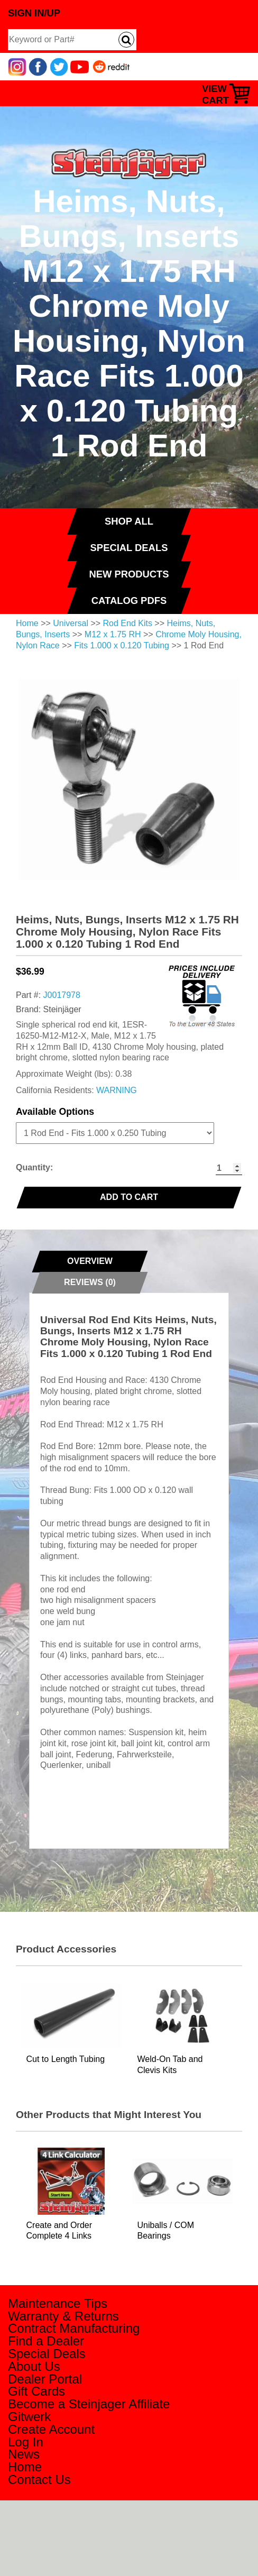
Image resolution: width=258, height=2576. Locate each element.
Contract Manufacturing (74, 2328)
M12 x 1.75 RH (113, 634)
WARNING (116, 1090)
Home (27, 623)
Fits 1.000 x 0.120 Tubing (121, 645)
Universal (70, 623)
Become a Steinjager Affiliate (89, 2404)
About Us (34, 2366)
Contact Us (39, 2479)
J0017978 (61, 995)
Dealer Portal (45, 2379)
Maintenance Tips (57, 2303)
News (24, 2454)
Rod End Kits (127, 623)
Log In (25, 2442)
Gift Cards (36, 2391)
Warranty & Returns (63, 2316)
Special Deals (47, 2353)
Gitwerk (29, 2416)
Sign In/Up (34, 13)
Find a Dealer (46, 2341)
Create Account (51, 2429)
